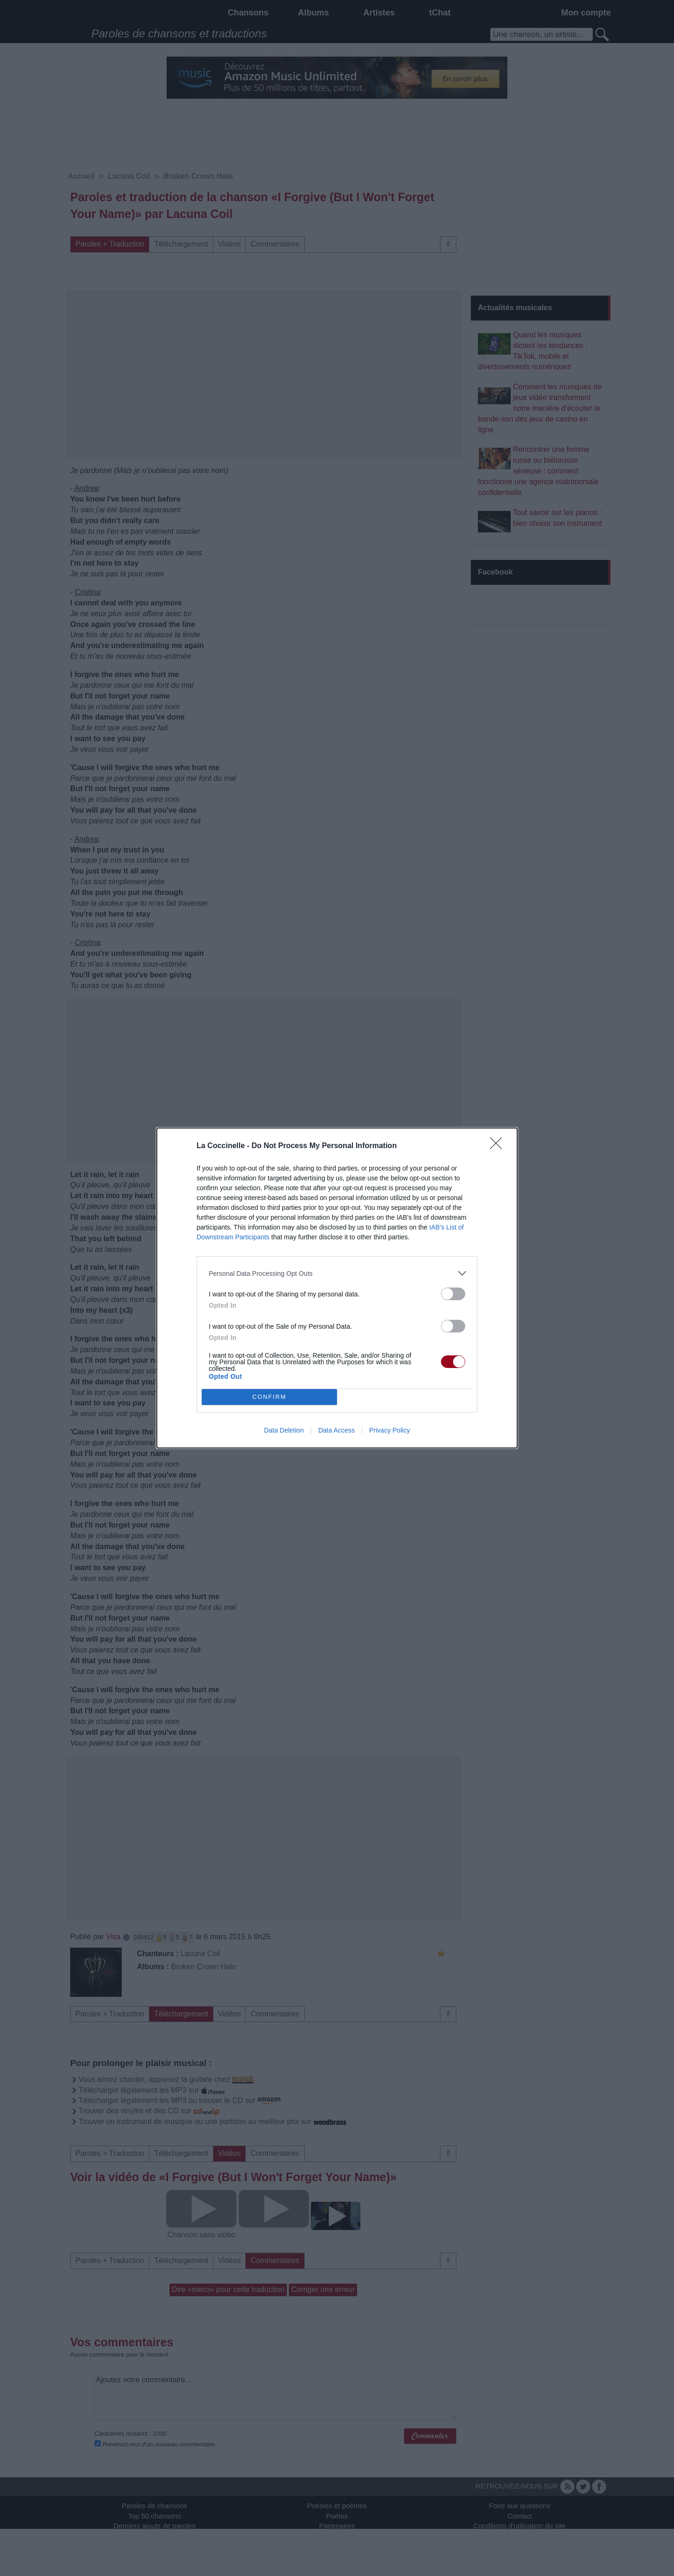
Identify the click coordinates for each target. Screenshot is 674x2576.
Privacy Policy (389, 1430)
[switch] (453, 1294)
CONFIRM (269, 1397)
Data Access (336, 1430)
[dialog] (337, 1288)
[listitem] (337, 1273)
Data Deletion (284, 1430)
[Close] (499, 1146)
